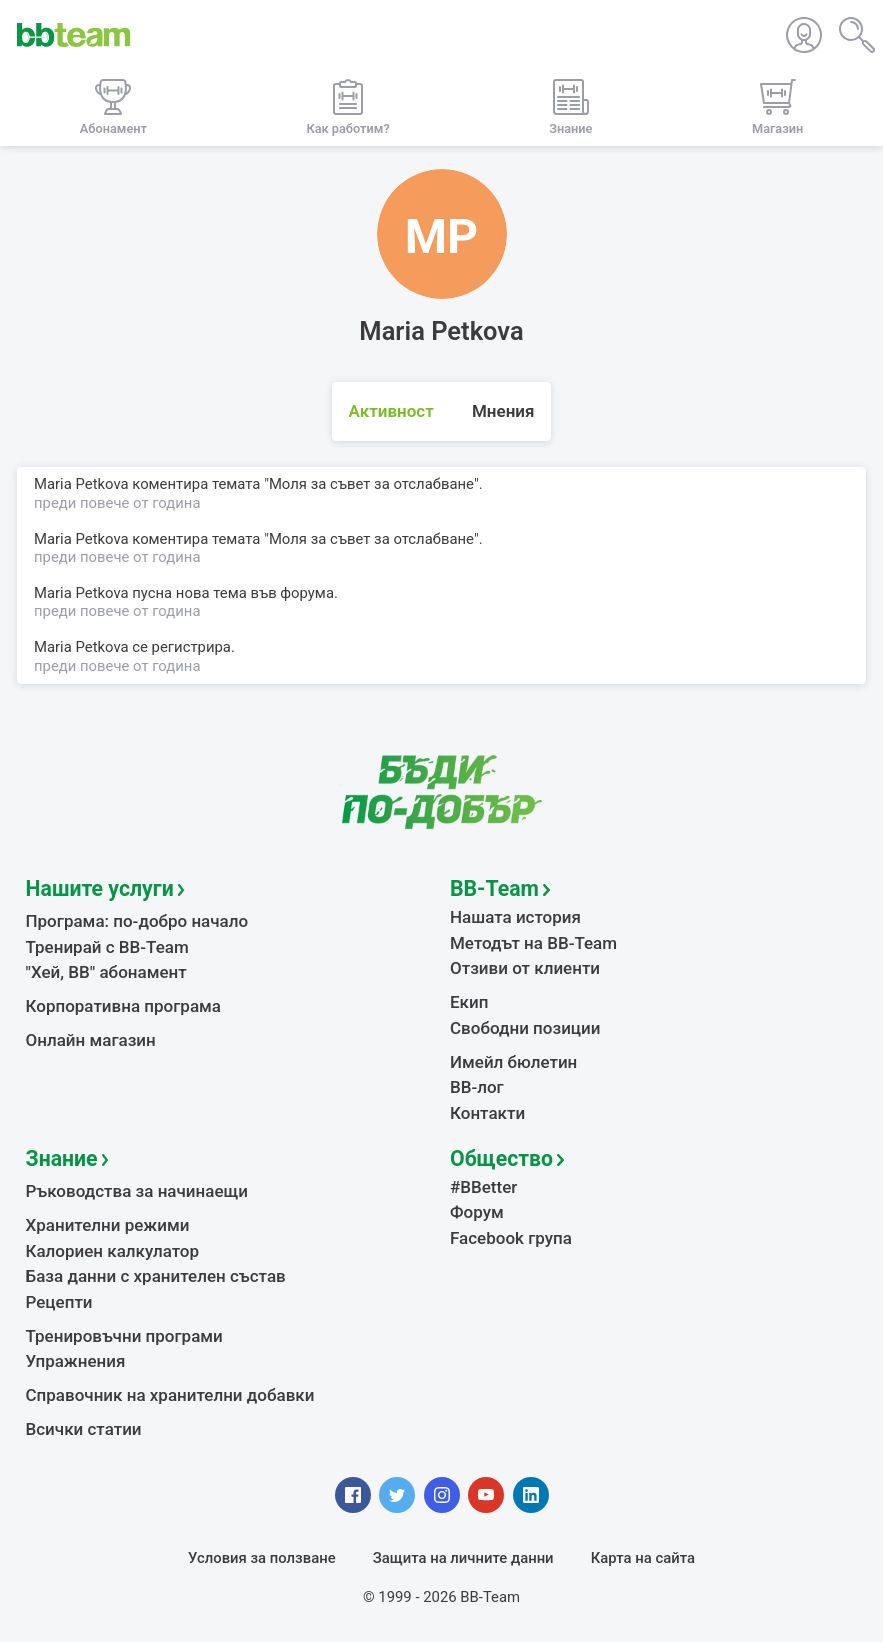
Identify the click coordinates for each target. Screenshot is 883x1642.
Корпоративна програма (123, 1006)
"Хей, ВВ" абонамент (106, 972)
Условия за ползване (262, 1558)
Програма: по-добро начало (137, 921)
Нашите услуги (100, 888)
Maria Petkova (81, 647)
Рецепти (59, 1302)
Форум (477, 1212)
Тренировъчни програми (124, 1336)
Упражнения (76, 1361)
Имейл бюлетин (513, 1062)
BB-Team (494, 888)
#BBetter (483, 1187)
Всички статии (84, 1429)
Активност (391, 411)
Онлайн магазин (91, 1040)
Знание (62, 1158)
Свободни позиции (525, 1028)
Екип (469, 1002)
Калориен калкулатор (113, 1251)
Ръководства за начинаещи (137, 1191)
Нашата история (515, 917)
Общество (501, 1158)
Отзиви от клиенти (525, 968)
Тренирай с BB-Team (107, 947)
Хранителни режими (108, 1225)
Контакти (487, 1113)
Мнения (503, 411)
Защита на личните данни (463, 1558)
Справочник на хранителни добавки (170, 1395)
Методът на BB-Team (533, 943)
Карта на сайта (643, 1558)
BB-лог (477, 1087)
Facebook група (511, 1238)
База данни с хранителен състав (156, 1276)
